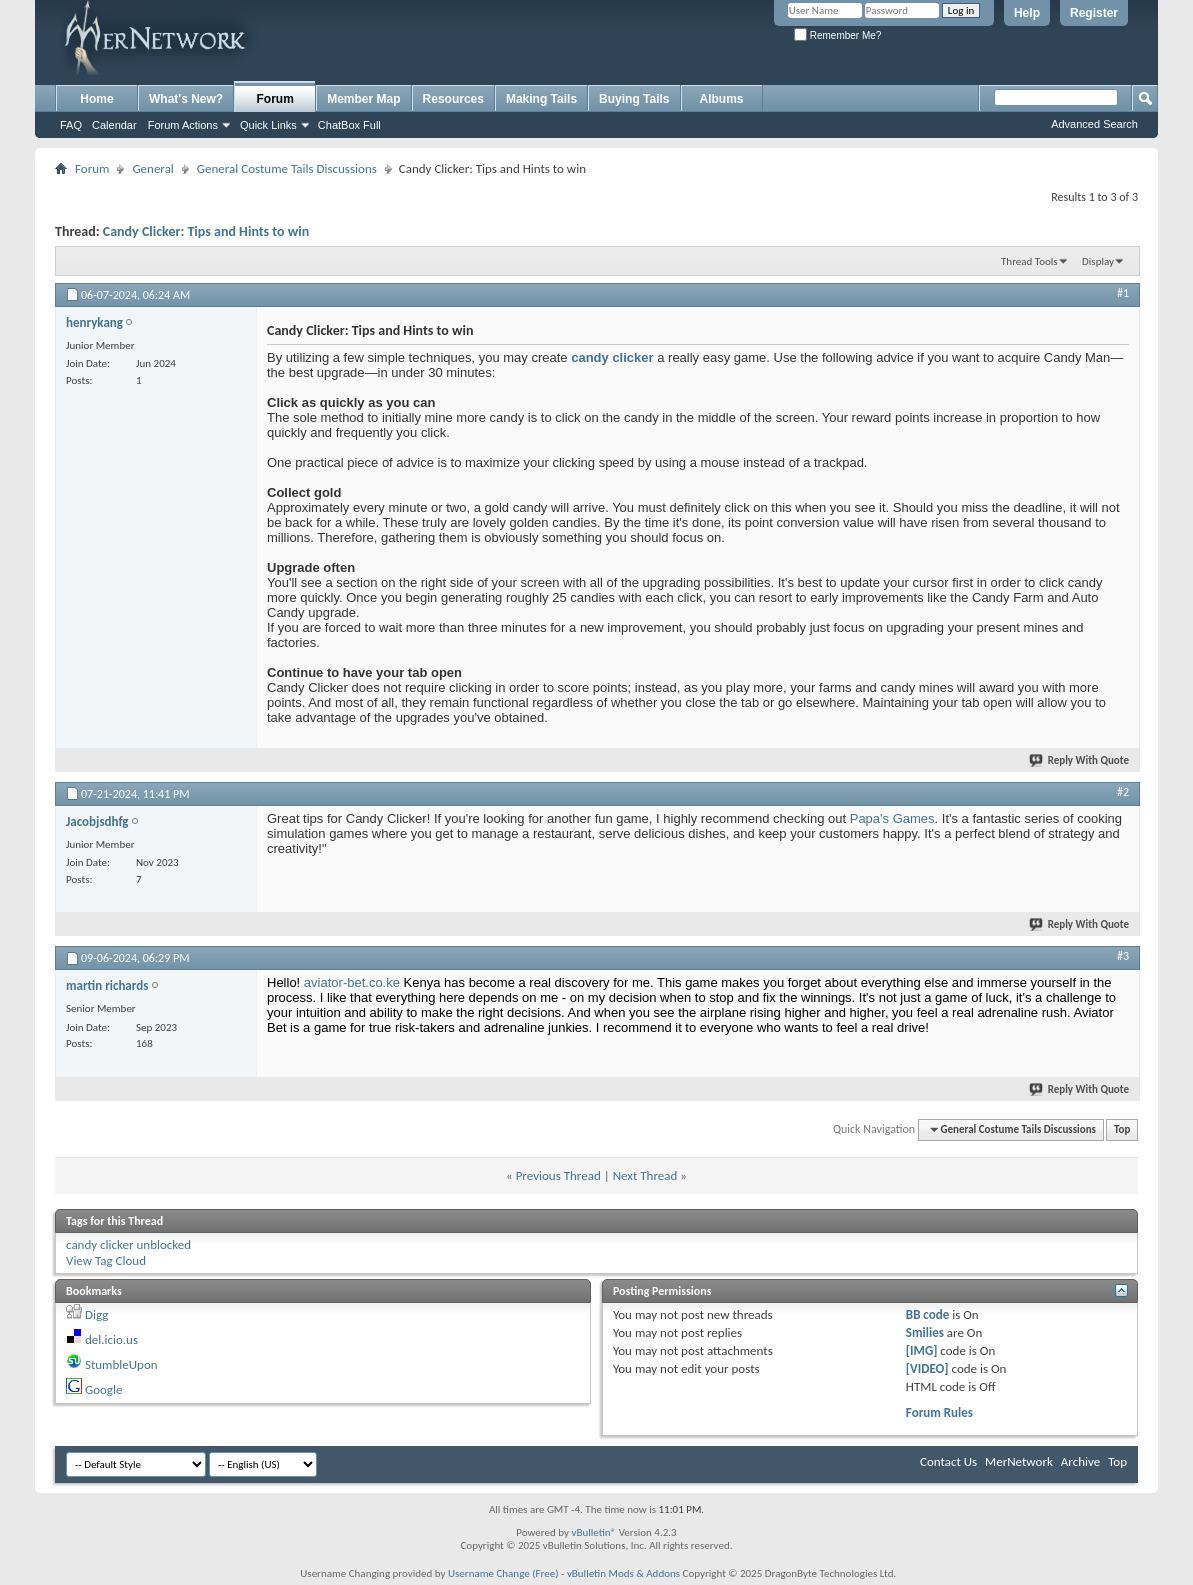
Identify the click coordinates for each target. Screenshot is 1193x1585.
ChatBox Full (349, 125)
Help (1027, 13)
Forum (275, 99)
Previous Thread (558, 1175)
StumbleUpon (121, 1364)
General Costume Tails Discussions (287, 168)
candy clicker (612, 357)
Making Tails (541, 99)
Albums (722, 99)
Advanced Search (1094, 124)
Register (1094, 13)
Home (96, 99)
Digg (96, 1314)
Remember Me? (837, 35)
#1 (1123, 293)
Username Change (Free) (503, 1573)
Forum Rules (939, 1412)
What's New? (186, 99)
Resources (453, 99)
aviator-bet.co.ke (352, 982)
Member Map (363, 99)
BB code (927, 1314)
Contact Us (948, 1461)
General (152, 168)
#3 (1123, 956)
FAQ (71, 125)
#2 (1123, 792)
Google (103, 1389)
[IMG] (922, 1350)
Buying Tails (634, 99)
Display (1098, 261)
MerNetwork (1019, 1461)
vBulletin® (593, 1532)
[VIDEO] (927, 1368)
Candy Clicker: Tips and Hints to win (206, 231)
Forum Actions (183, 125)
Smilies (925, 1332)
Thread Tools (1029, 261)
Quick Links (268, 125)
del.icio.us (111, 1339)
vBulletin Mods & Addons (623, 1573)
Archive (1080, 1461)
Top (1122, 1129)
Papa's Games (892, 818)
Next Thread (645, 1175)
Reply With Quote (1080, 760)
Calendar (114, 125)
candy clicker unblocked (128, 1244)
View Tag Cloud (106, 1260)
